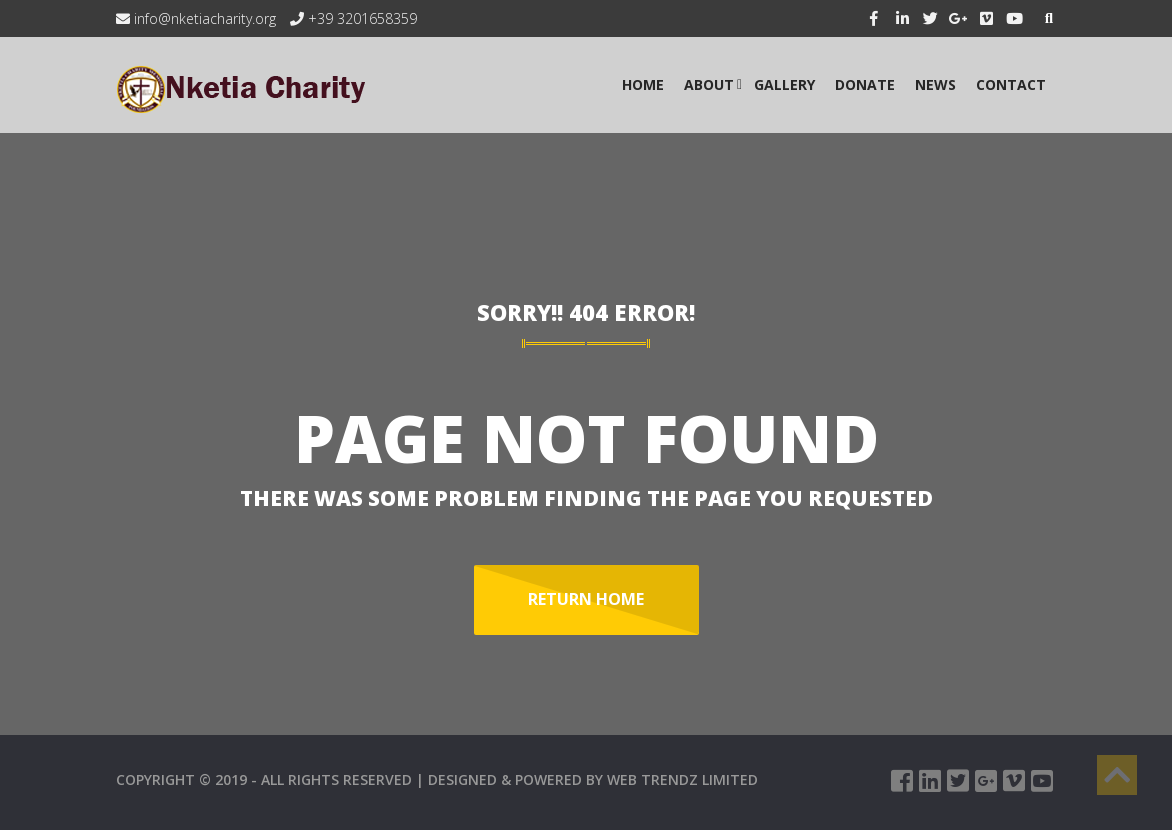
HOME (643, 84)
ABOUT (709, 84)
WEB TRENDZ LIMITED (682, 779)
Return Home (586, 599)
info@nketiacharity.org (196, 18)
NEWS (935, 84)
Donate (865, 84)
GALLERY (784, 84)
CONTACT (1011, 84)
